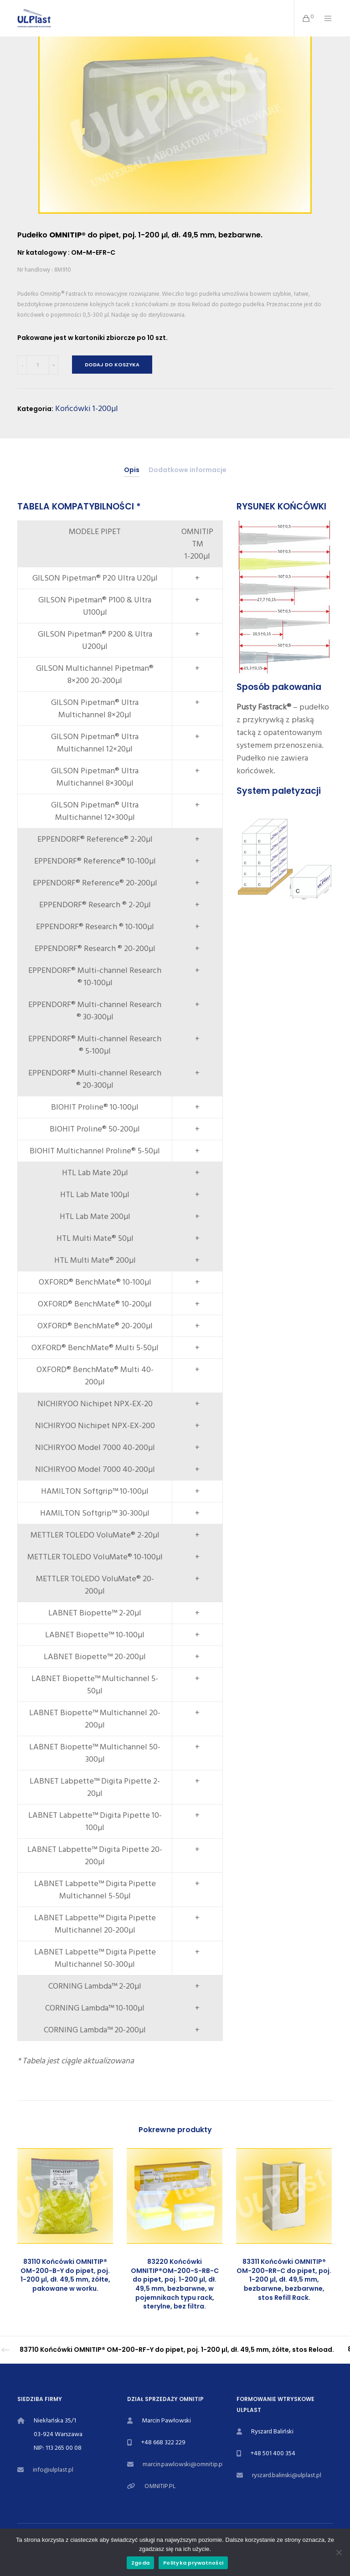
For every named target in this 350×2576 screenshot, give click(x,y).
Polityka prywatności (193, 2562)
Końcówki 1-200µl (86, 408)
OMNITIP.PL (159, 2486)
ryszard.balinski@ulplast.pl (286, 2475)
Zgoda (140, 2562)
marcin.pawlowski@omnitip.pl (183, 2464)
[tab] (131, 470)
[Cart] (302, 18)
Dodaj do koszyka (112, 364)
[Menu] (324, 18)
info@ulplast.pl (53, 2469)
